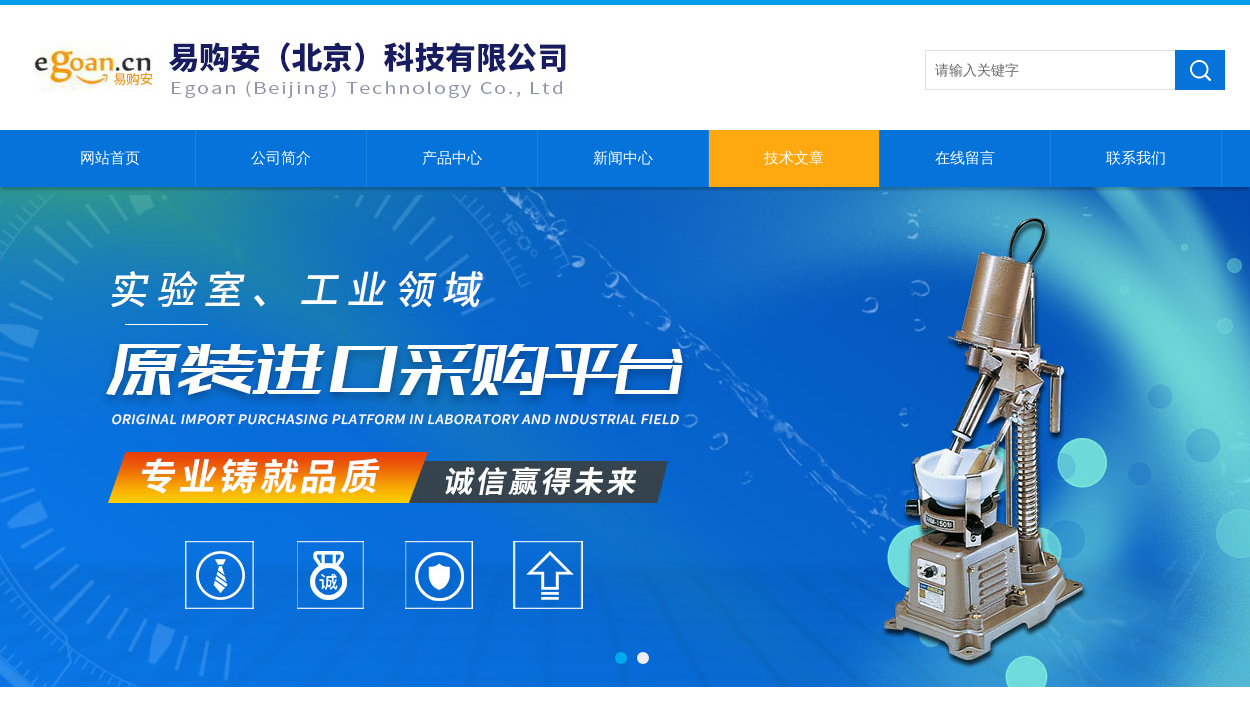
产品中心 (452, 158)
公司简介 (281, 158)
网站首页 (110, 158)
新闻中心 (623, 158)
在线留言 (965, 158)
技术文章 (794, 158)
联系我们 (1136, 158)
